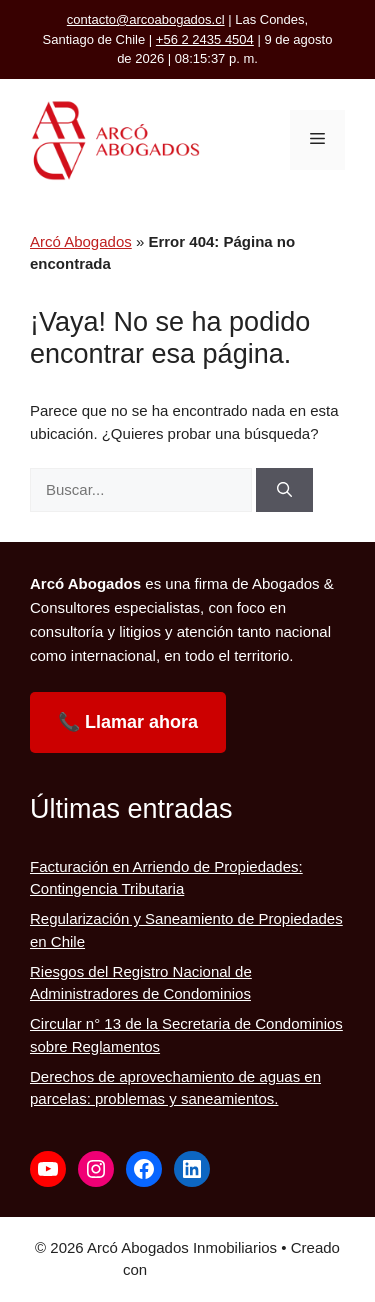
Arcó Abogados (81, 241)
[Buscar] (284, 490)
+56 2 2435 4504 (205, 39)
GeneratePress (201, 1269)
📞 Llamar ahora (128, 722)
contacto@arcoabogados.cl (146, 19)
